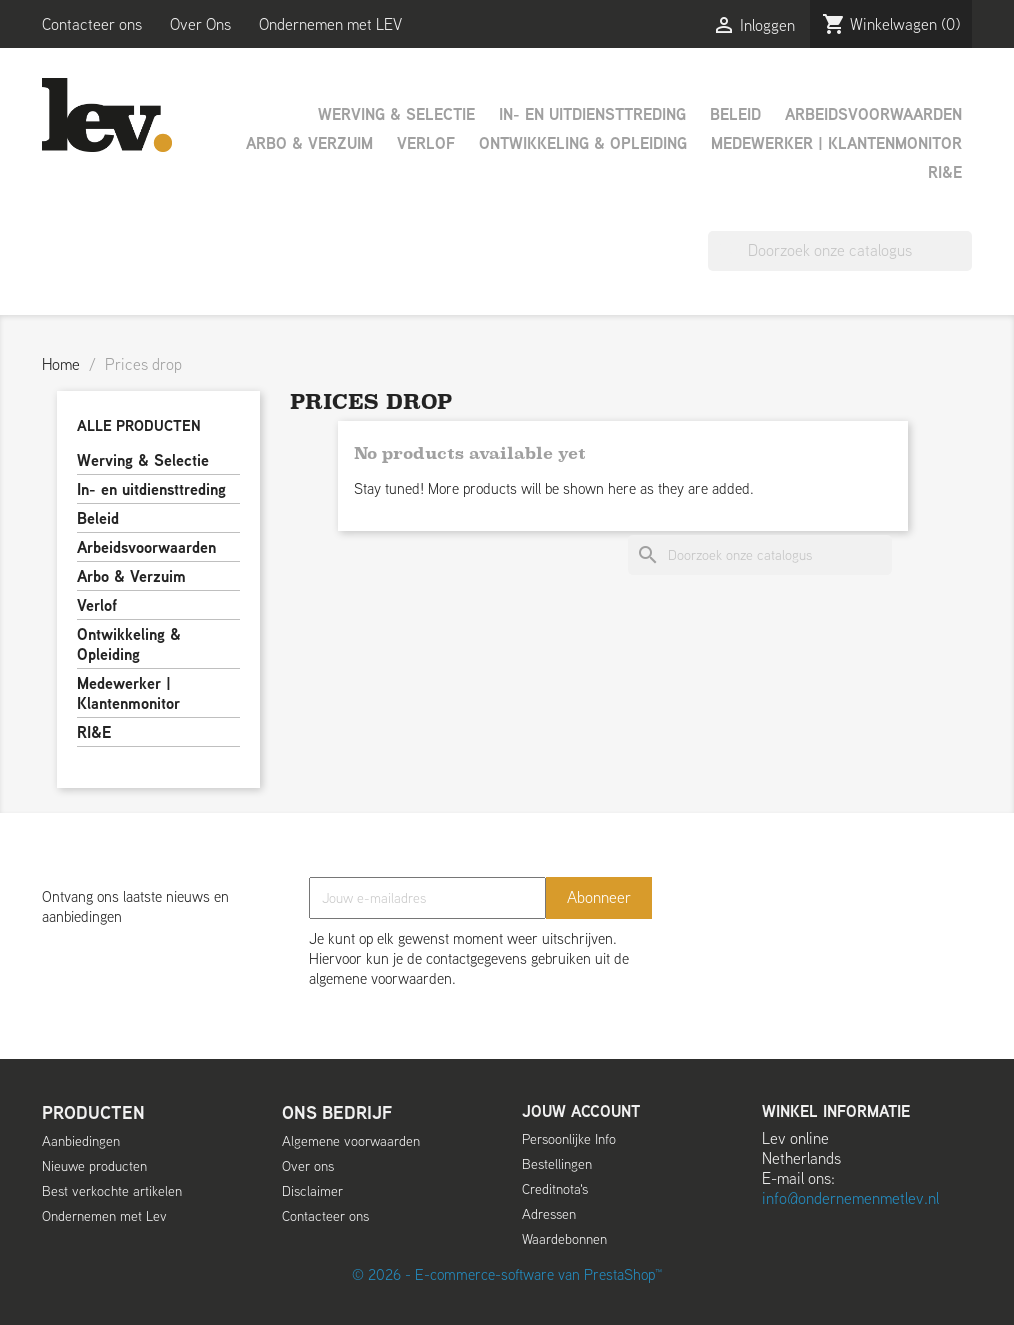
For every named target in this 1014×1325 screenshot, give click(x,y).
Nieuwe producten (94, 1166)
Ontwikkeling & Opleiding (583, 143)
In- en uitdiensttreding (592, 114)
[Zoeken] (840, 251)
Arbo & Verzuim (309, 143)
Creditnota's (555, 1189)
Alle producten (139, 425)
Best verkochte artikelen (112, 1191)
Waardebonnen (564, 1239)
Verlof (426, 143)
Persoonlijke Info (569, 1139)
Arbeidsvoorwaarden (873, 114)
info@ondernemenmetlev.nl (850, 1198)
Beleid (735, 114)
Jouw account (581, 1111)
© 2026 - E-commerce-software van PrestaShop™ (507, 1274)
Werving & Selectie (396, 114)
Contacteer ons (92, 24)
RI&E (945, 172)
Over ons (308, 1166)
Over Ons (200, 24)
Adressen (549, 1214)
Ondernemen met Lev (104, 1216)
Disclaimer (312, 1191)
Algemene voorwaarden (351, 1141)
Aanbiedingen (81, 1141)
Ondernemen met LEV (330, 24)
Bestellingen (557, 1164)
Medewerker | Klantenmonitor (836, 143)
